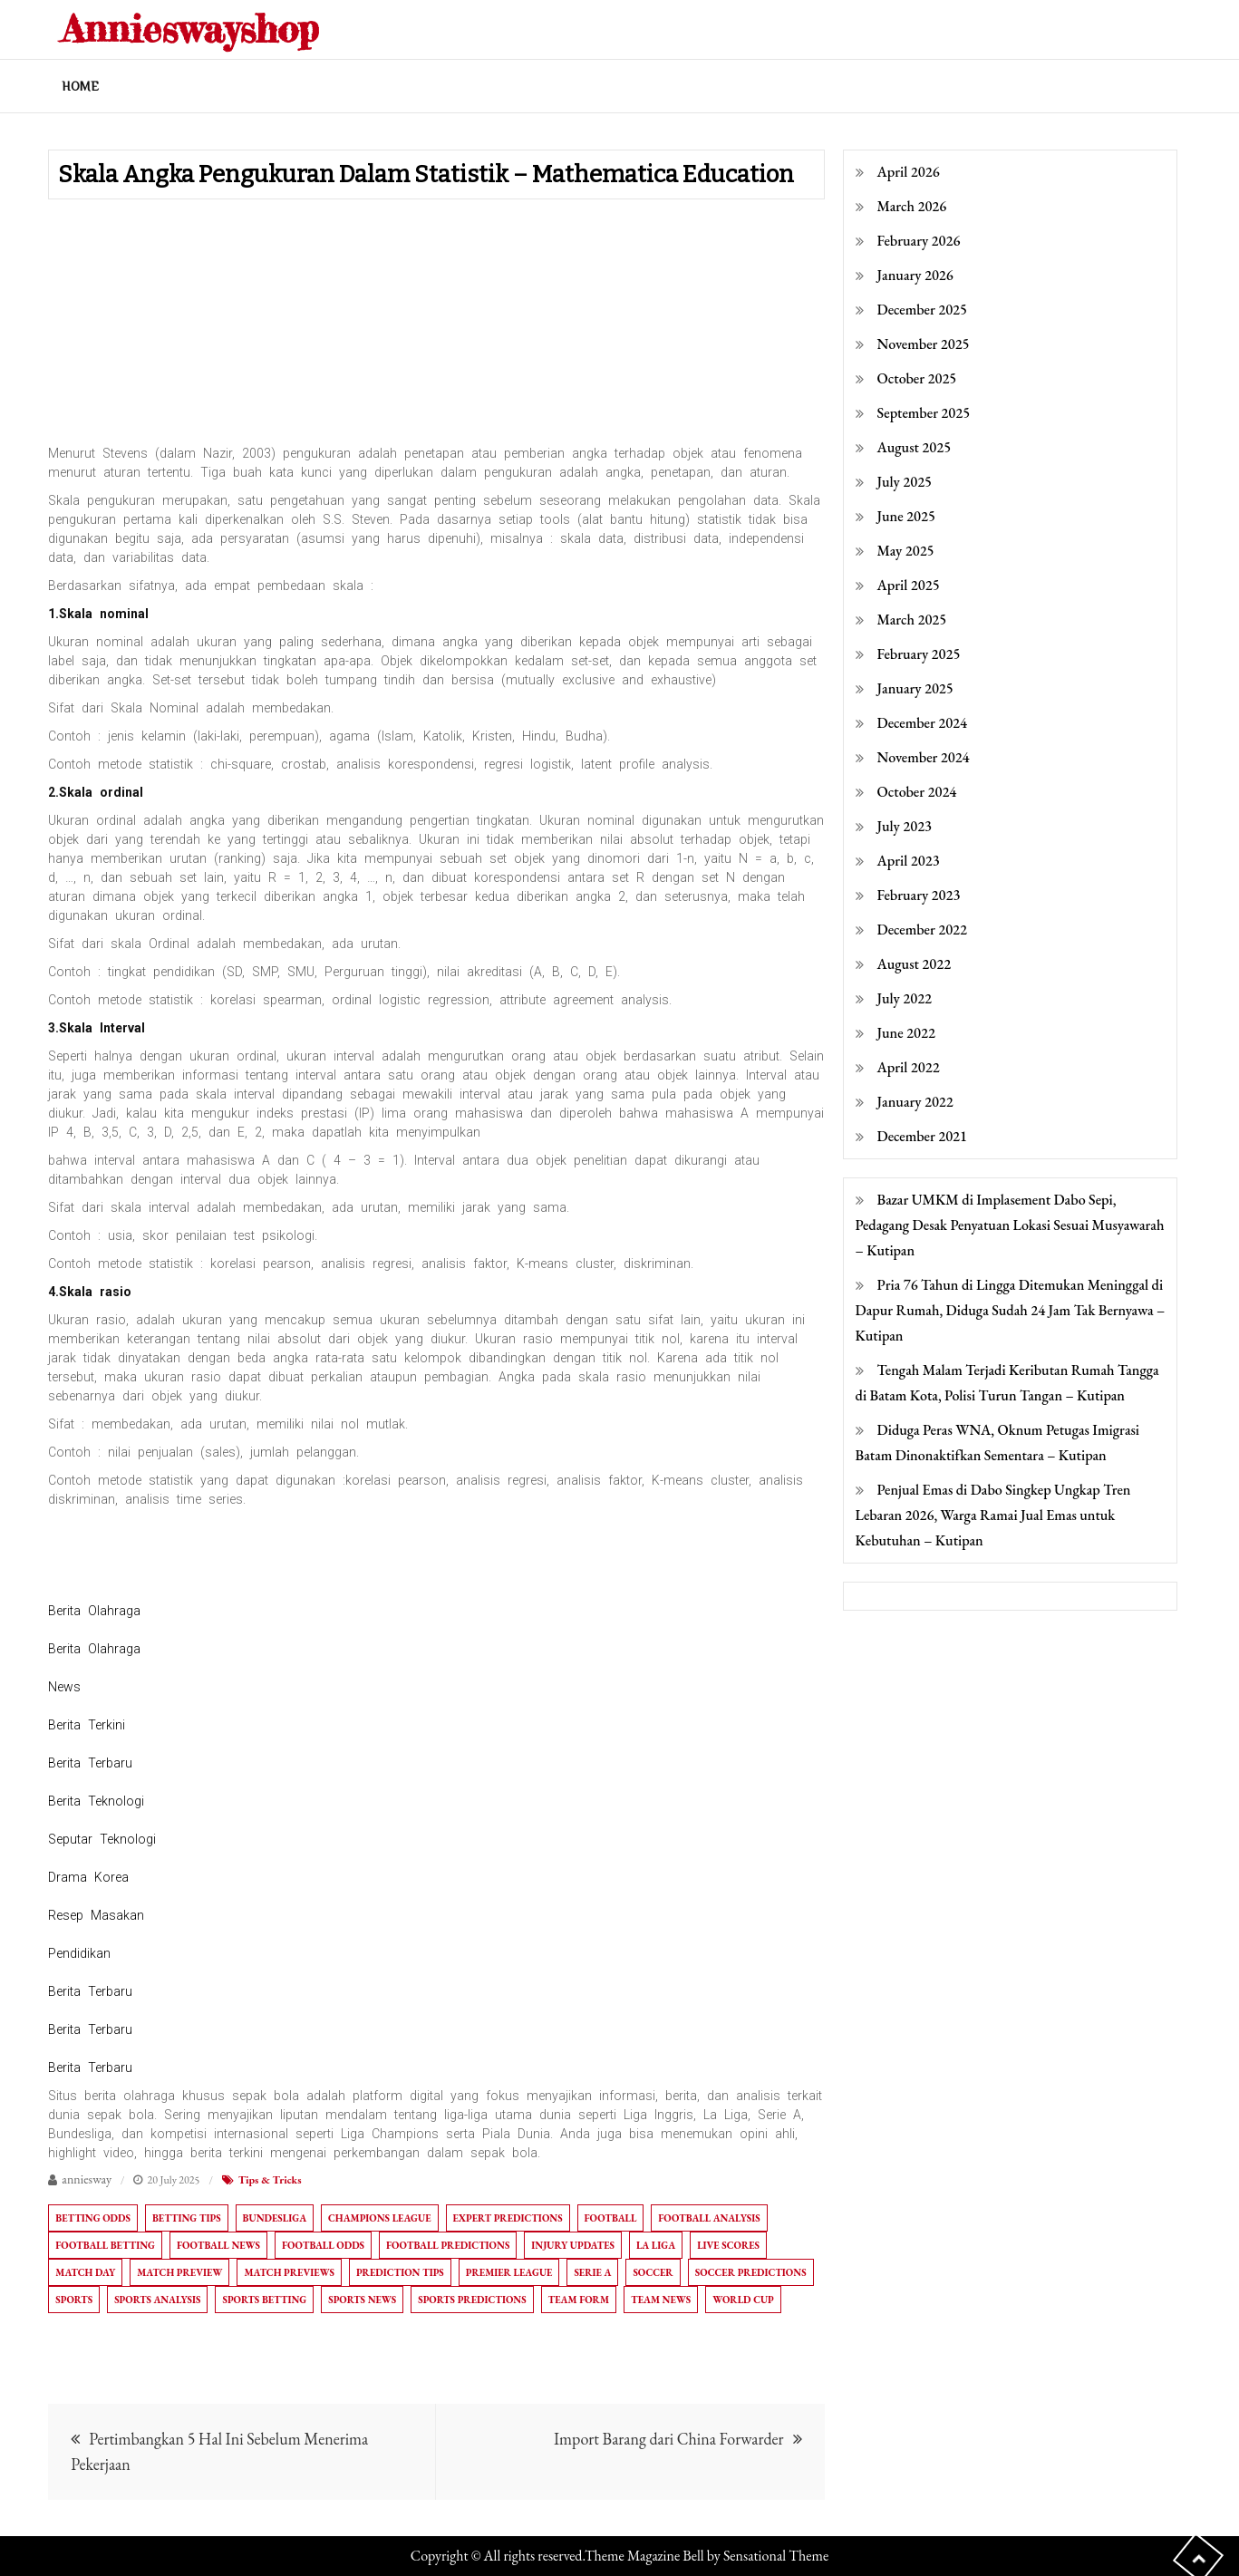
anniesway (86, 2179)
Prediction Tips (400, 2272)
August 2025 (914, 447)
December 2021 (922, 1136)
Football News (218, 2245)
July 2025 (905, 481)
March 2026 (912, 206)
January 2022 (915, 1101)
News (64, 1687)
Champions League (379, 2218)
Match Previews (289, 2272)
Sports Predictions (472, 2299)
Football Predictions (447, 2245)
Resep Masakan (96, 1915)
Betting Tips (186, 2218)
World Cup (743, 2299)
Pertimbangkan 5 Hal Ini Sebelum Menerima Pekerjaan (219, 2451)
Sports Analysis (157, 2299)
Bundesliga (274, 2218)
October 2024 (917, 791)
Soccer (653, 2272)
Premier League (509, 2272)
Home (80, 86)
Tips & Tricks (270, 2179)
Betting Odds (93, 2218)
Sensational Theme (775, 2555)
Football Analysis (709, 2218)
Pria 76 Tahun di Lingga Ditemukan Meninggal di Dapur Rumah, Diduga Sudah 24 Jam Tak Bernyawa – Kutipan (1011, 1310)
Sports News (362, 2299)
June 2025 (906, 516)
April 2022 (908, 1067)
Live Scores (728, 2245)
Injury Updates (573, 2245)
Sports (73, 2299)
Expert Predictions (508, 2218)
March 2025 (912, 619)
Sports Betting (264, 2299)
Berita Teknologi (96, 1801)
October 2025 (917, 378)
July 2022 (905, 998)
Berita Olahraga (94, 1610)
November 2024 (923, 757)
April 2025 (908, 585)
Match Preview (179, 2272)
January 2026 (915, 275)
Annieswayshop (190, 28)
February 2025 (919, 653)
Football (611, 2218)
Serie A (592, 2272)
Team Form (578, 2299)
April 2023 (908, 860)
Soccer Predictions (751, 2272)
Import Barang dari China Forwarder (669, 2438)
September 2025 (924, 412)
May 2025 (905, 550)
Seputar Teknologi (102, 1839)
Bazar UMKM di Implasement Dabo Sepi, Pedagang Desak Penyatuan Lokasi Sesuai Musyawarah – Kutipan (1010, 1225)
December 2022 (922, 929)
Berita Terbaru (90, 1763)
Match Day (85, 2272)
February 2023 (919, 895)
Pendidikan (79, 1953)
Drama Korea (88, 1877)
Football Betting (105, 2245)
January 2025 (915, 688)
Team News (661, 2299)
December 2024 (922, 722)
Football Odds (323, 2245)
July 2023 (905, 826)
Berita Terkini (86, 1725)
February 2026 (919, 240)
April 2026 (908, 171)
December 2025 (922, 309)
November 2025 (923, 343)
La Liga (655, 2245)
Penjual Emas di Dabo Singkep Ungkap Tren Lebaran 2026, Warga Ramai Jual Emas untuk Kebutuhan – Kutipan (993, 1515)
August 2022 (914, 963)
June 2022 (906, 1032)
